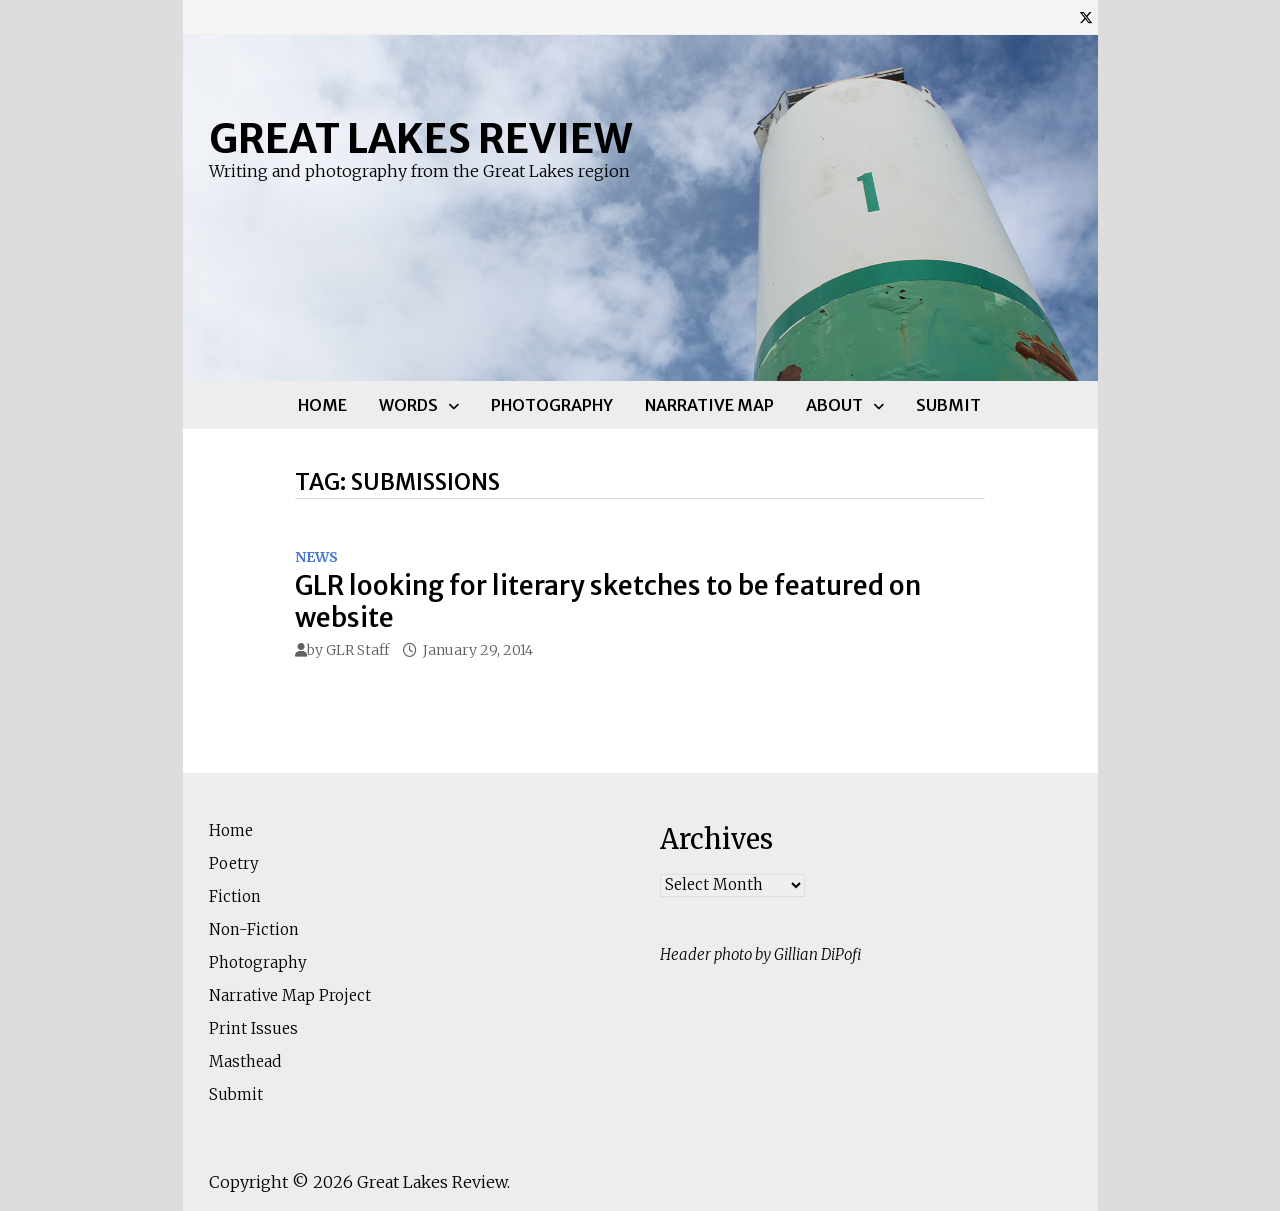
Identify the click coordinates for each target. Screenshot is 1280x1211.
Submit (948, 405)
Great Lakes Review (420, 139)
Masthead (245, 1061)
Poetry (234, 863)
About (834, 405)
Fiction (235, 896)
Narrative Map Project (290, 995)
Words (408, 405)
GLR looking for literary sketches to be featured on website (608, 601)
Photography (552, 405)
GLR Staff (357, 650)
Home (322, 405)
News (316, 557)
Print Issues (253, 1028)
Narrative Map (709, 405)
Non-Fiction (254, 929)
